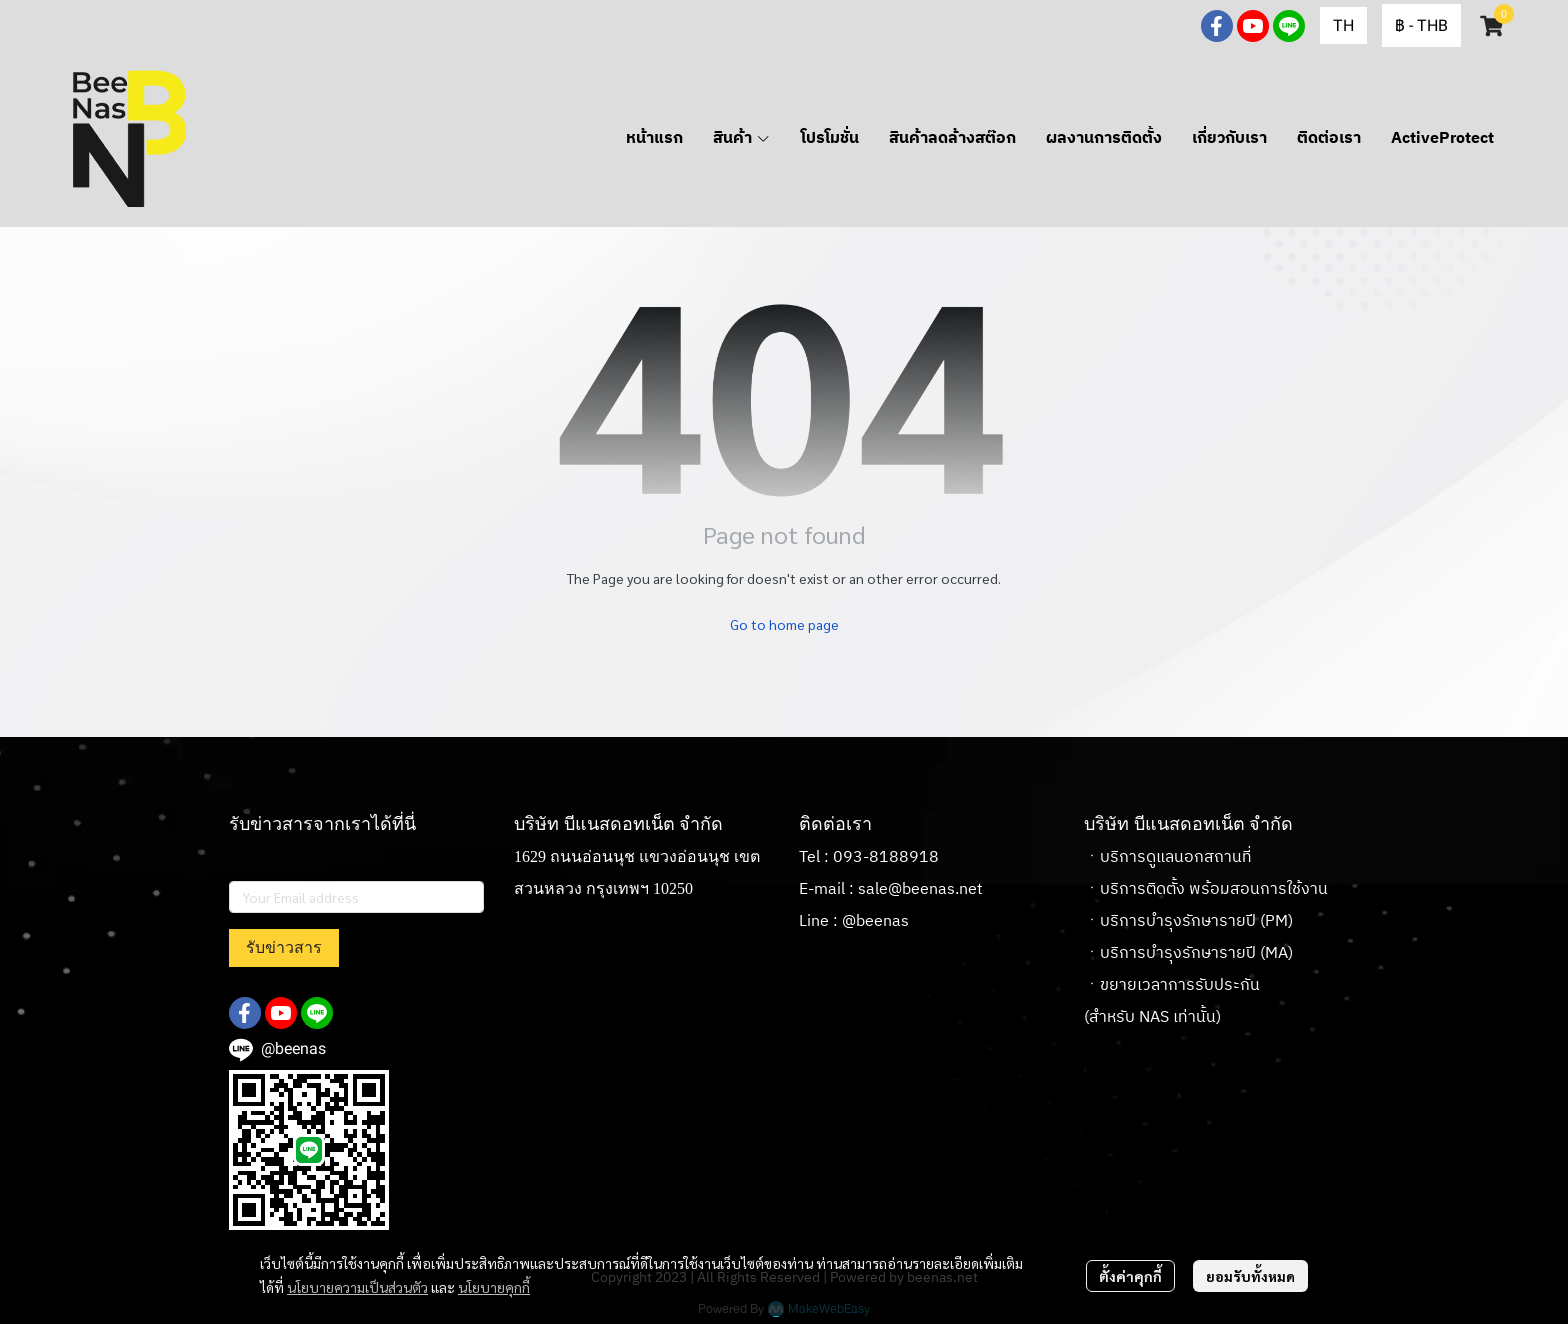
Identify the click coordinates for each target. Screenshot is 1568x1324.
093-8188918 (886, 857)
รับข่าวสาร (284, 947)
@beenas (875, 921)
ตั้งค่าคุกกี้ (1130, 1276)
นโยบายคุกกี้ (494, 1287)
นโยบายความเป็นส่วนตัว (357, 1287)
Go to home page (784, 624)
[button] (1343, 25)
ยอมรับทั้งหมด (1250, 1276)
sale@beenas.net (920, 889)
